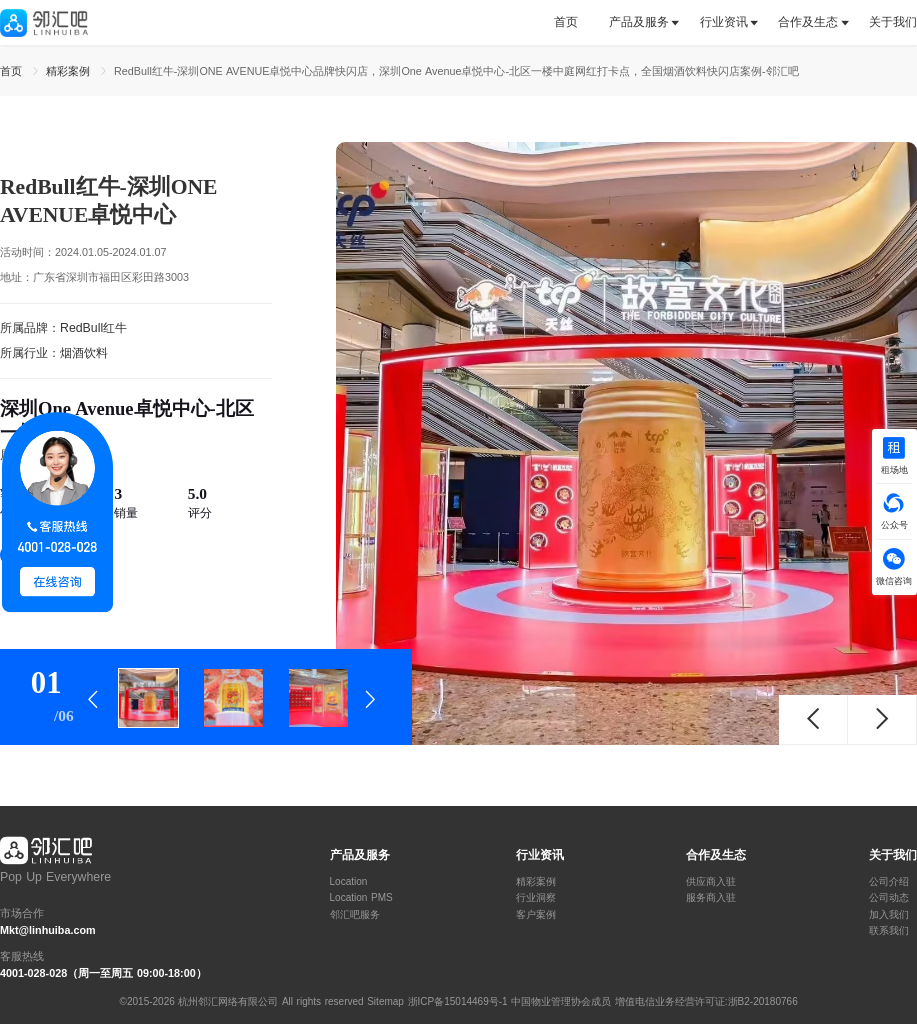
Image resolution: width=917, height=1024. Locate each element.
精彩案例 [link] (70, 71)
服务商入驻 (711, 898)
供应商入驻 (711, 882)
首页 (566, 22)
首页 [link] (13, 71)
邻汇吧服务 (355, 915)
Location (349, 882)
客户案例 (536, 915)
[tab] (573, 22)
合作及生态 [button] (808, 22)
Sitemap (385, 1001)
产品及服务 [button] (639, 22)
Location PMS (361, 898)
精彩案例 (536, 882)
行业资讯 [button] (724, 22)
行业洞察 (536, 898)
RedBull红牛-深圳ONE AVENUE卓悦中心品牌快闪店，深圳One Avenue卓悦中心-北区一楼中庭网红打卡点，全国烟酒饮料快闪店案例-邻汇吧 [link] (456, 71)
